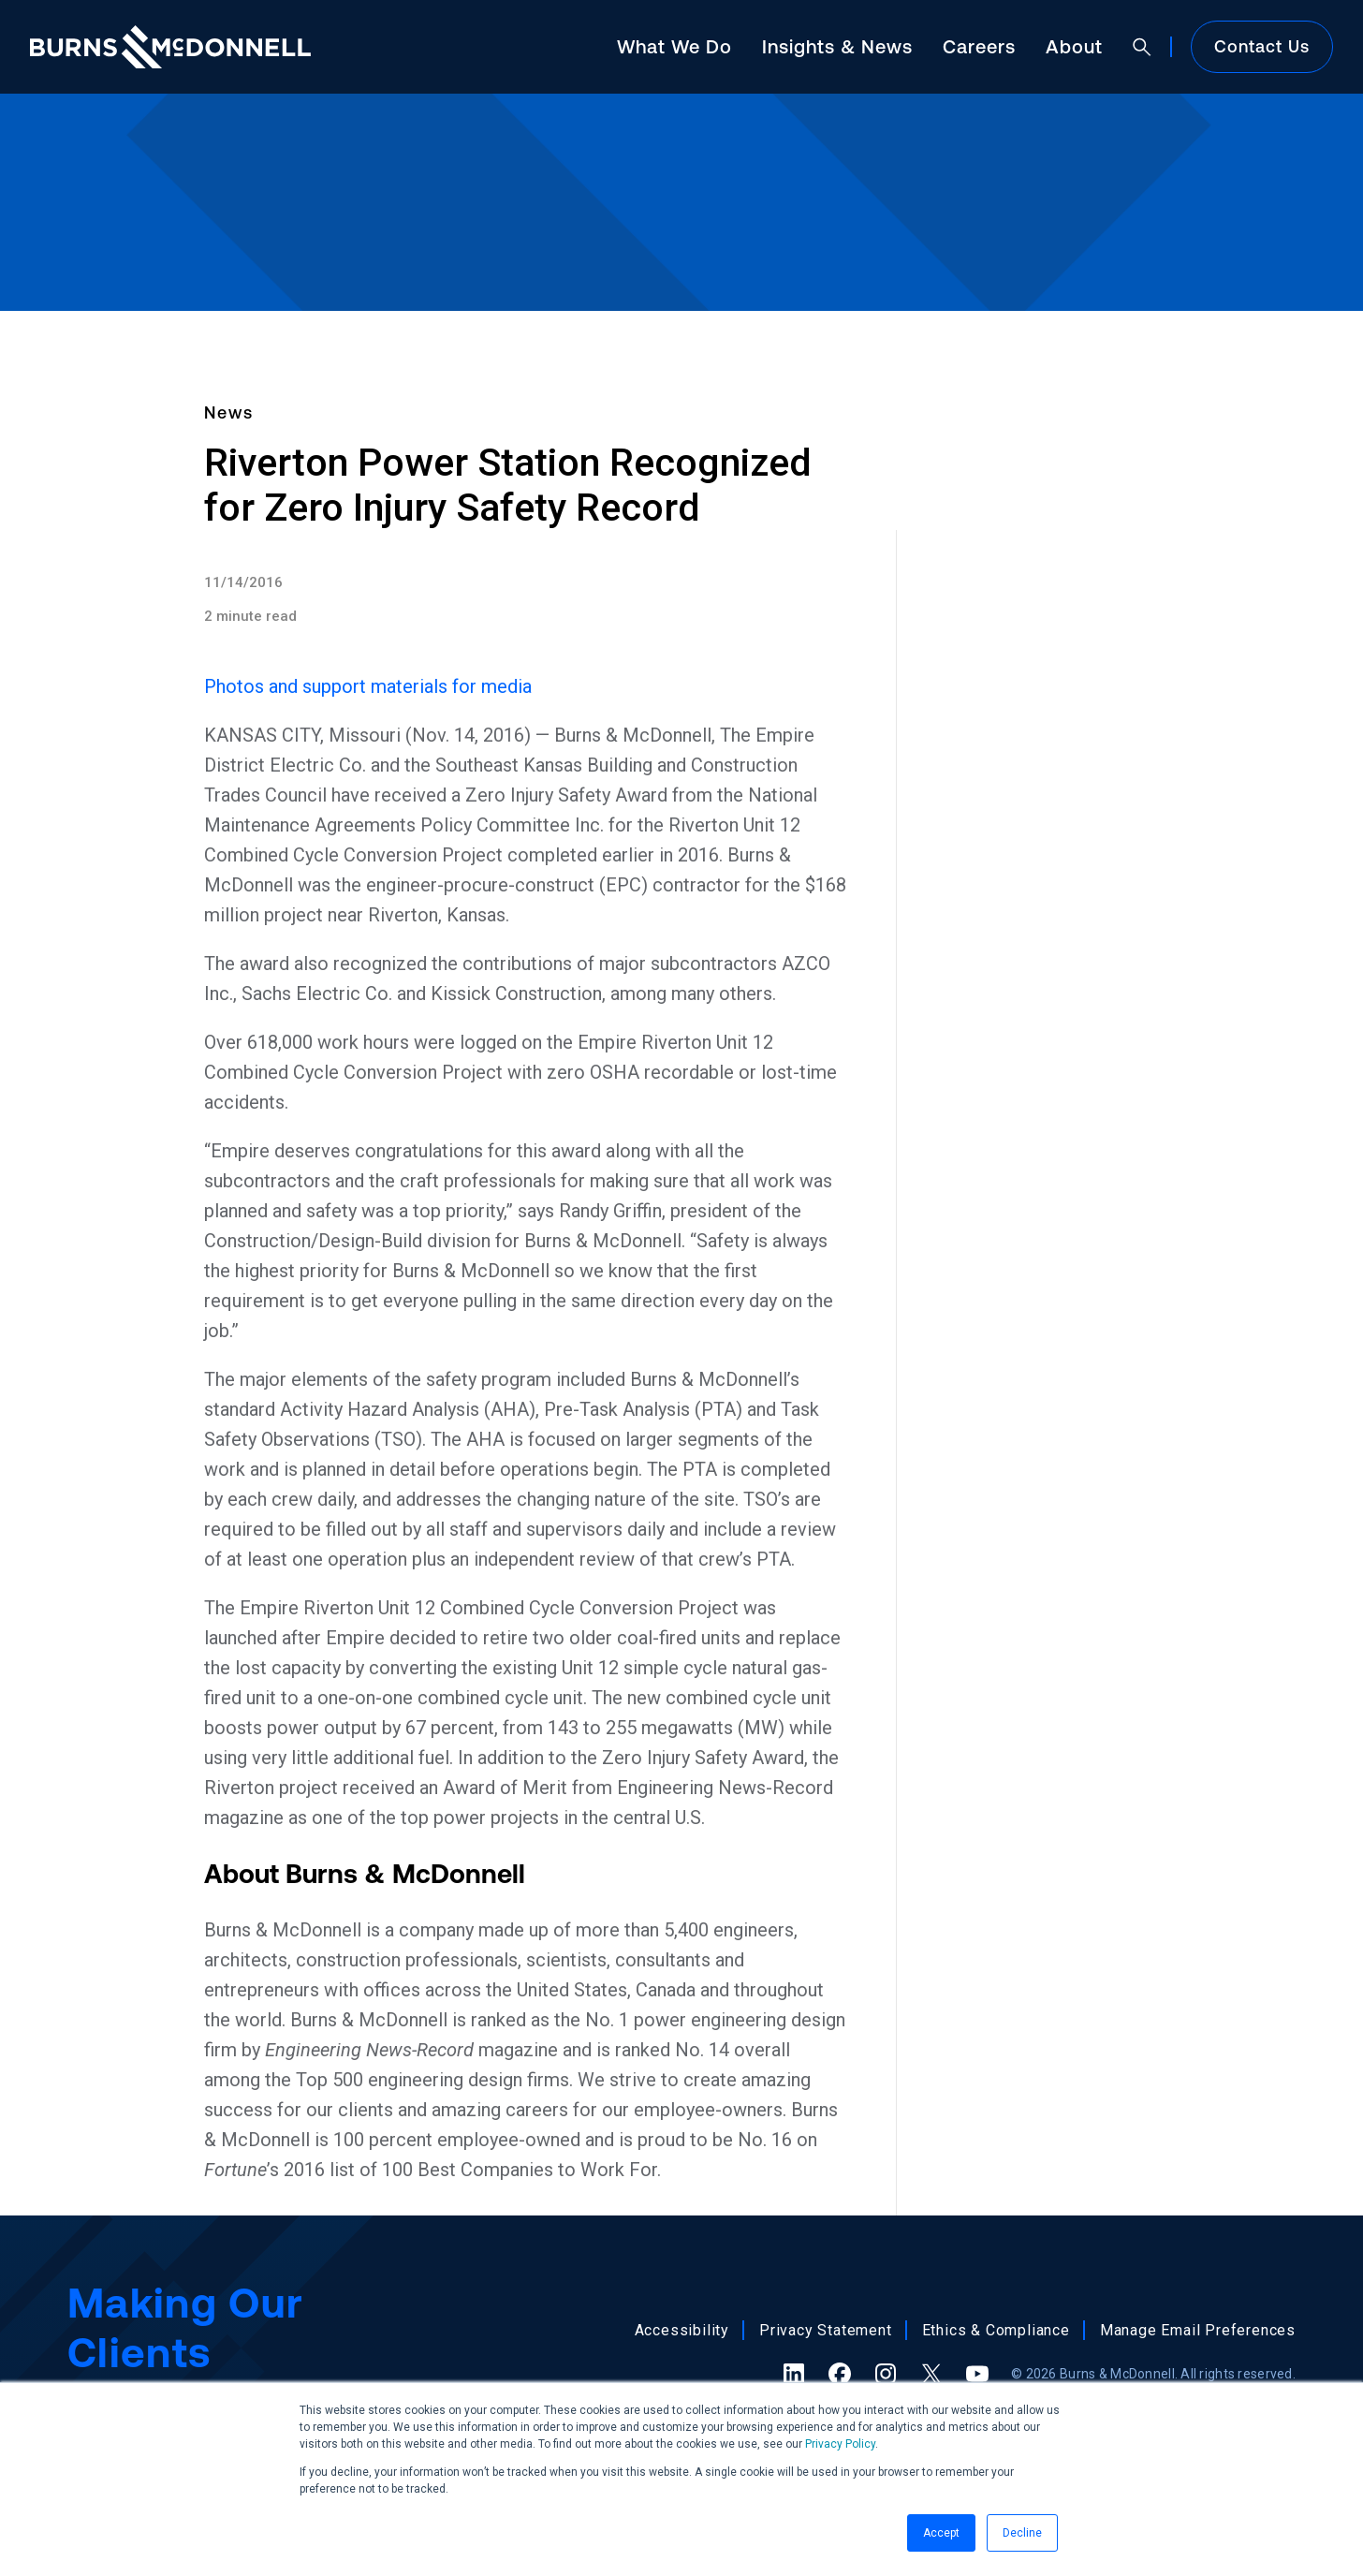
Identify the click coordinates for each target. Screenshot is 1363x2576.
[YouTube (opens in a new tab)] (977, 2374)
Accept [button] (941, 2532)
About (1074, 46)
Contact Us (1262, 46)
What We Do (674, 46)
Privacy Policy (840, 2444)
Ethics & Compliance (996, 2330)
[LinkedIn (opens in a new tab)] (794, 2374)
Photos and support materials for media (368, 686)
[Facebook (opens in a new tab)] (839, 2374)
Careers (979, 46)
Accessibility (682, 2330)
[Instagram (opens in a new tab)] (885, 2374)
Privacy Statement (825, 2330)
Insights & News (837, 46)
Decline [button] (1022, 2532)
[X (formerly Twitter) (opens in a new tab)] (931, 2374)
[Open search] (1142, 46)
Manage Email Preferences (1198, 2330)
